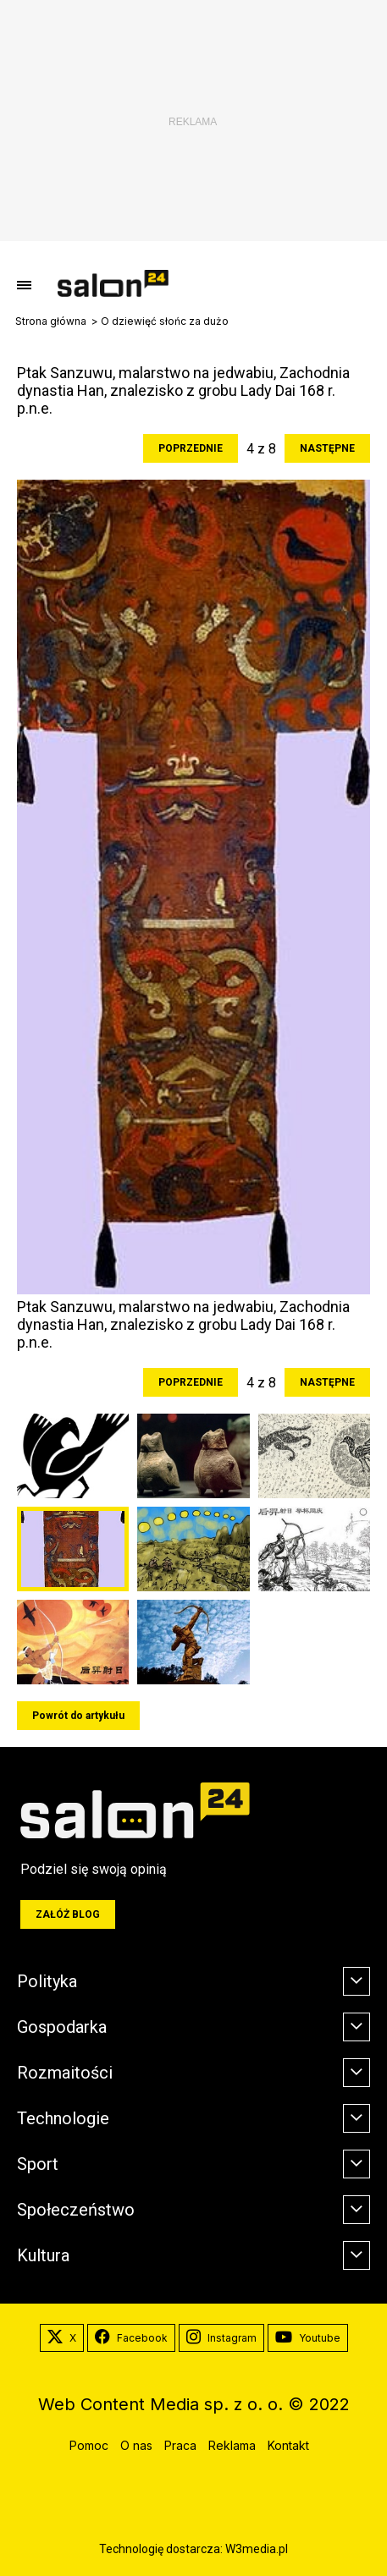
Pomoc (88, 2445)
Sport (37, 2164)
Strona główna (50, 321)
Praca (180, 2445)
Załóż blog (68, 1914)
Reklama (232, 2445)
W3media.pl (256, 2549)
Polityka (47, 1981)
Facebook (131, 2338)
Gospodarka (62, 2027)
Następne (327, 448)
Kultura (43, 2255)
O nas (136, 2445)
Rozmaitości (65, 2072)
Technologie (63, 2118)
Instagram (221, 2338)
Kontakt (288, 2445)
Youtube (307, 2338)
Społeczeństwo (76, 2209)
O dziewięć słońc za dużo (165, 321)
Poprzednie (190, 448)
